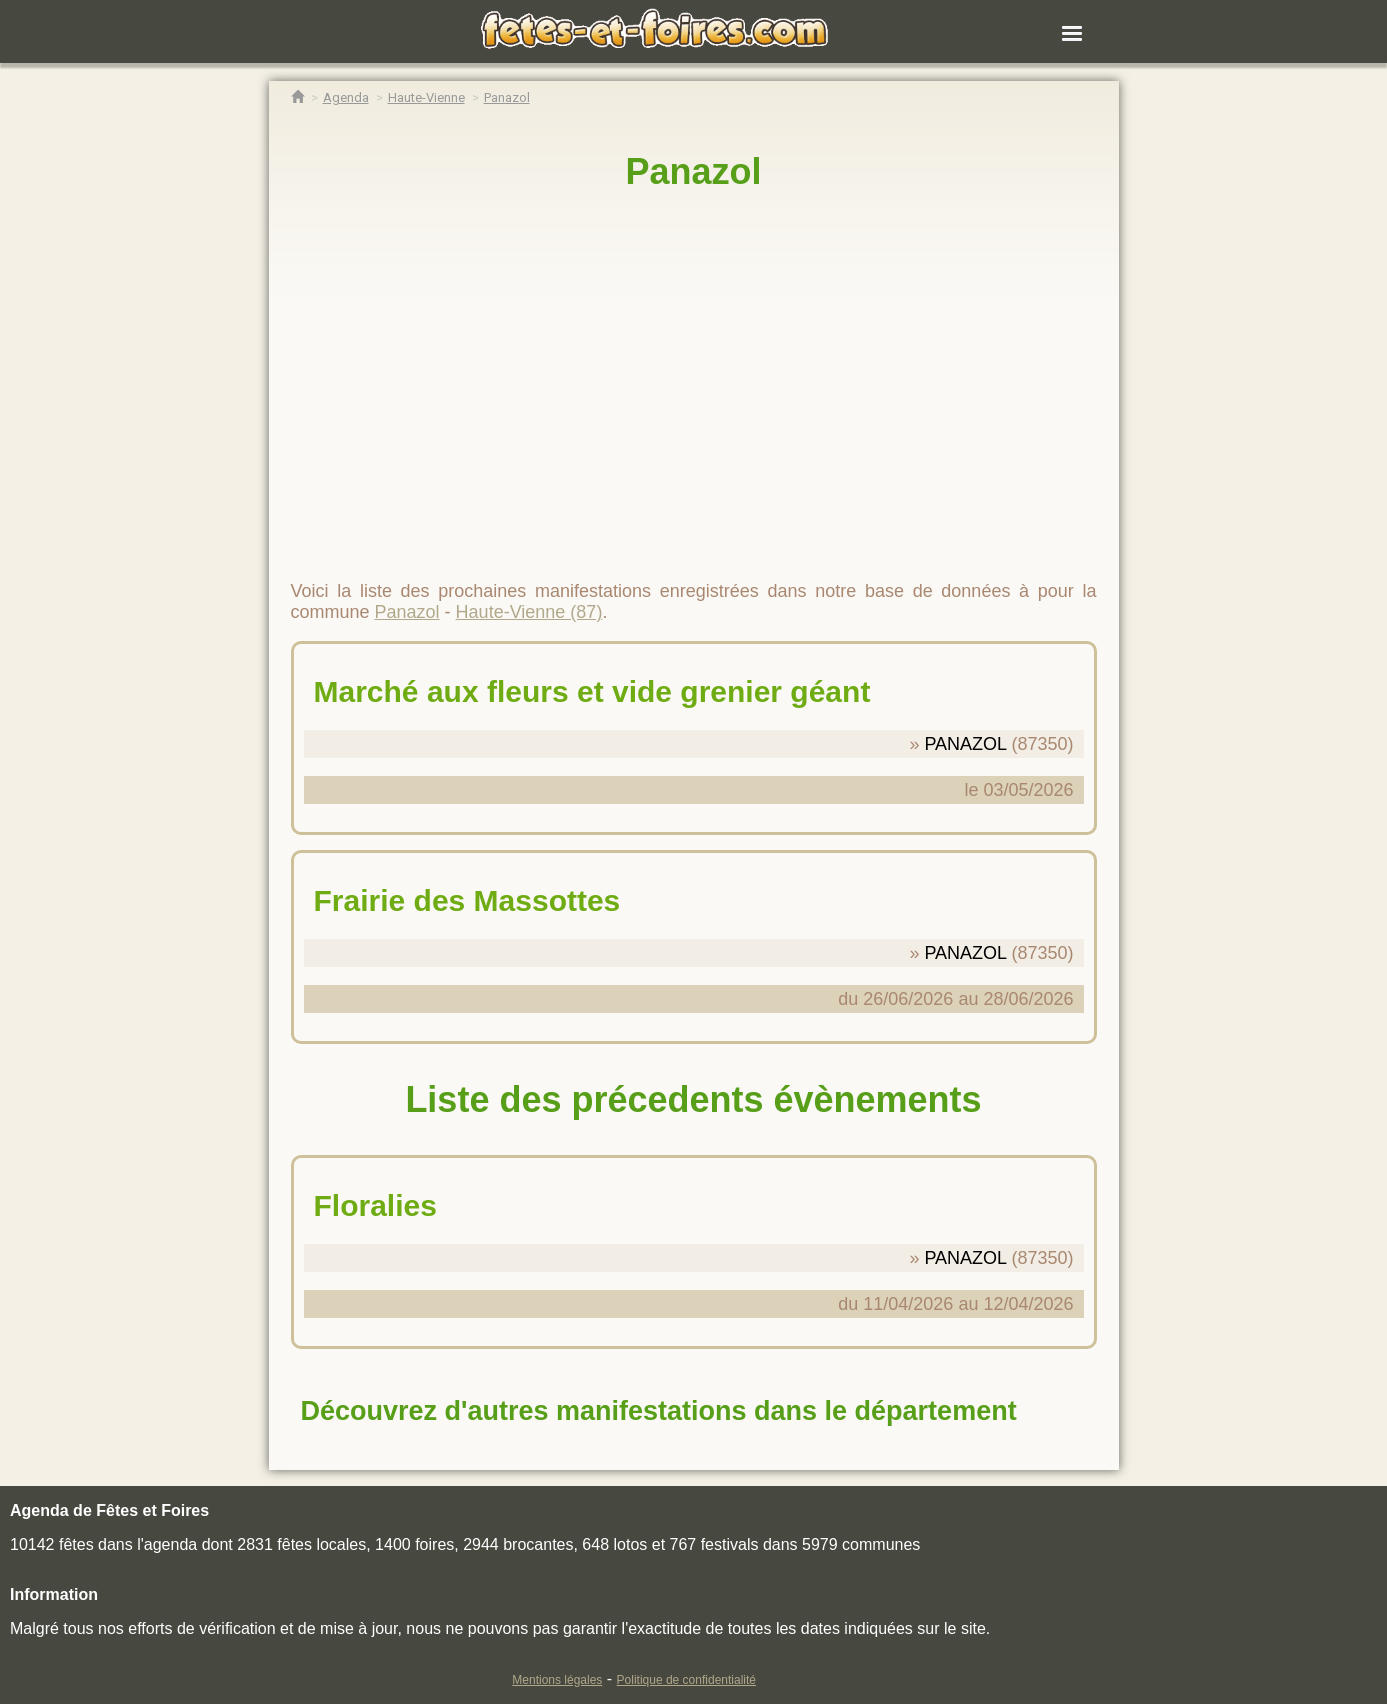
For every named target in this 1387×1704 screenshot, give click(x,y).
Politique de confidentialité (686, 1680)
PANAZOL (965, 744)
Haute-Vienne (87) (529, 612)
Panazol (693, 171)
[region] (694, 377)
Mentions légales (557, 1680)
